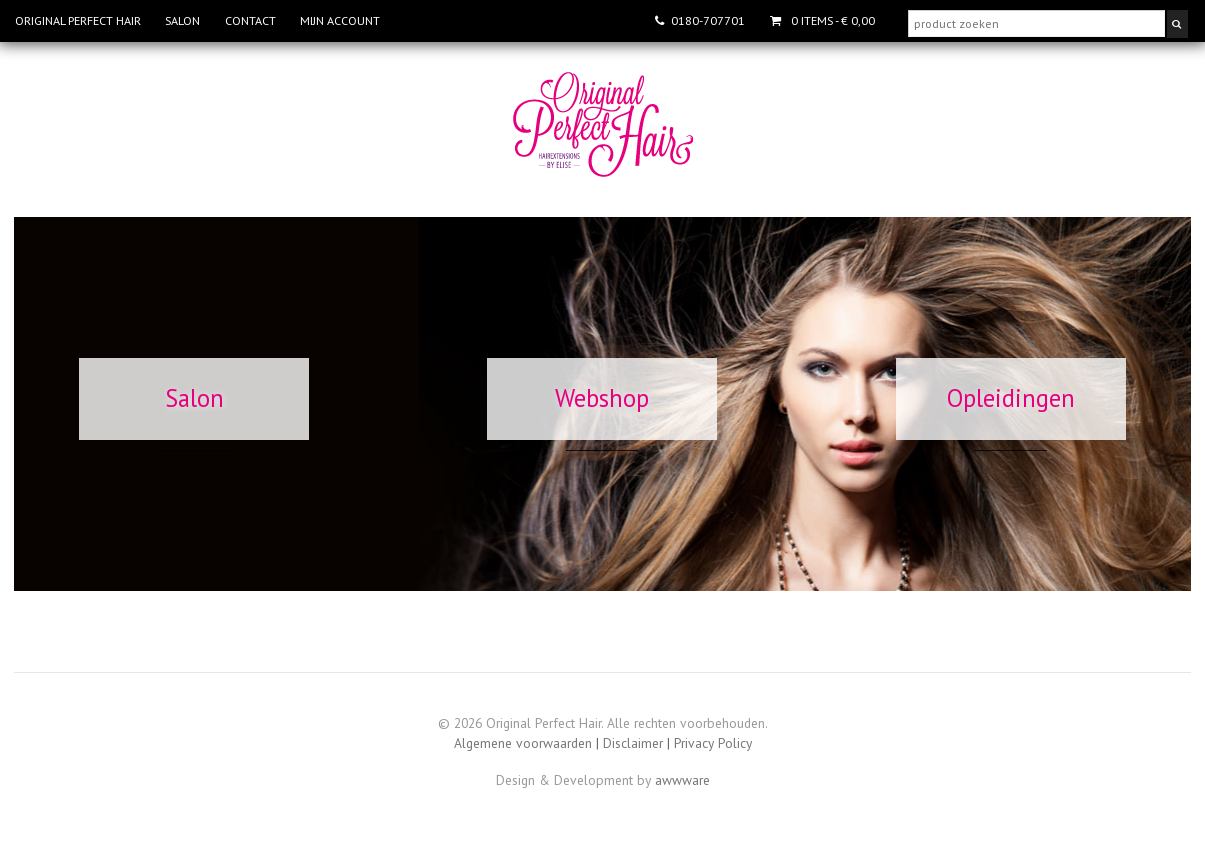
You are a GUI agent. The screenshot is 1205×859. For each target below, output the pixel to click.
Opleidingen (1011, 398)
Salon (182, 20)
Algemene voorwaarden (523, 743)
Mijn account (340, 20)
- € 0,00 (831, 20)
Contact (250, 20)
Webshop (602, 398)
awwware (682, 780)
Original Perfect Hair (78, 20)
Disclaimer (633, 743)
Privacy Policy (713, 743)
